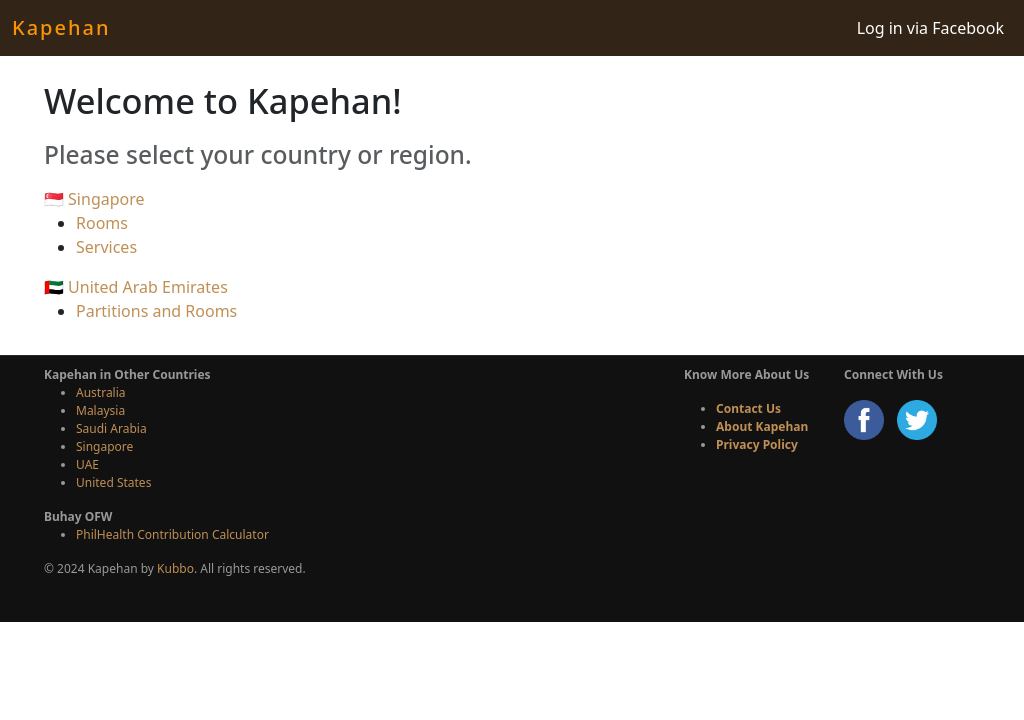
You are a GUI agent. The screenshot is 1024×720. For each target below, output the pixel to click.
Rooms (102, 223)
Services (106, 247)
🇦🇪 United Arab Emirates (136, 287)
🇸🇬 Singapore (94, 199)
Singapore (104, 446)
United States (113, 482)
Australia (101, 392)
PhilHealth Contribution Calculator (172, 534)
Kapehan (61, 27)
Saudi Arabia (111, 428)
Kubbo (175, 568)
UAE (87, 464)
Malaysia (100, 410)
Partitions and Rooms (156, 311)
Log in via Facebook (930, 28)
